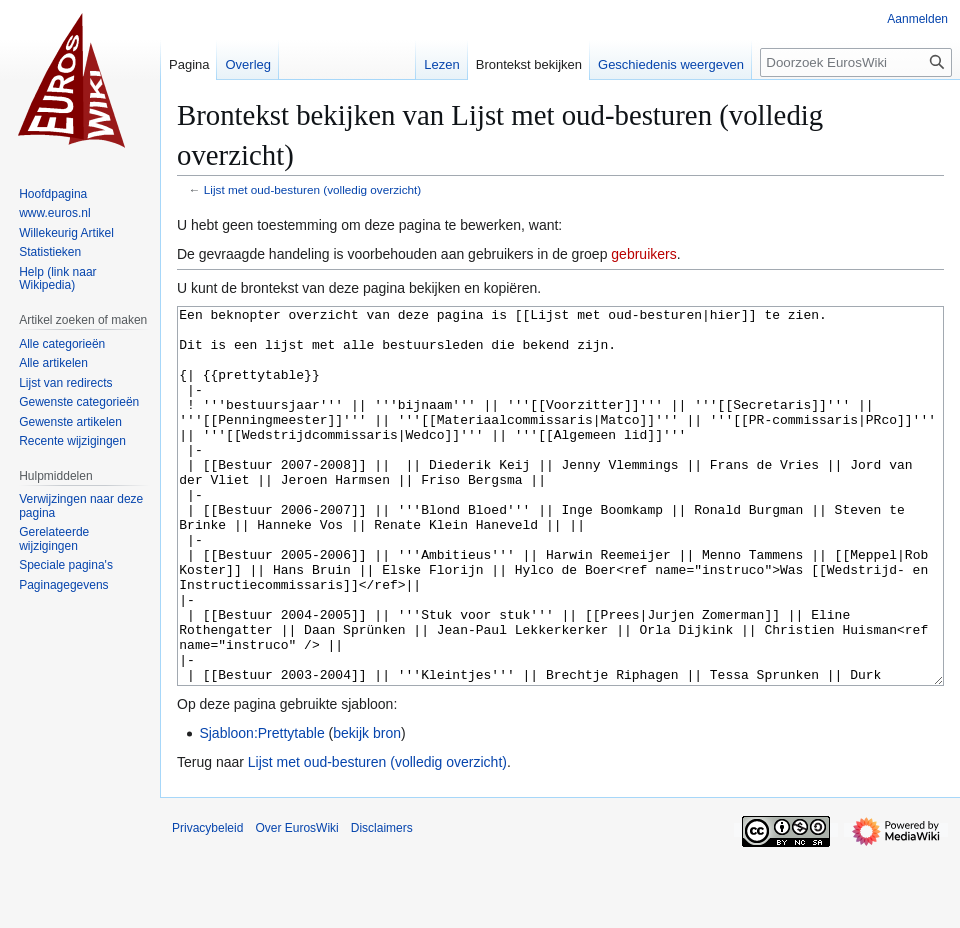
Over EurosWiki (296, 903)
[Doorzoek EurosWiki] (856, 62)
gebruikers (643, 254)
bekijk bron (367, 808)
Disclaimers (382, 903)
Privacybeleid (207, 903)
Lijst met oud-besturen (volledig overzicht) (312, 189)
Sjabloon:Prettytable (261, 808)
